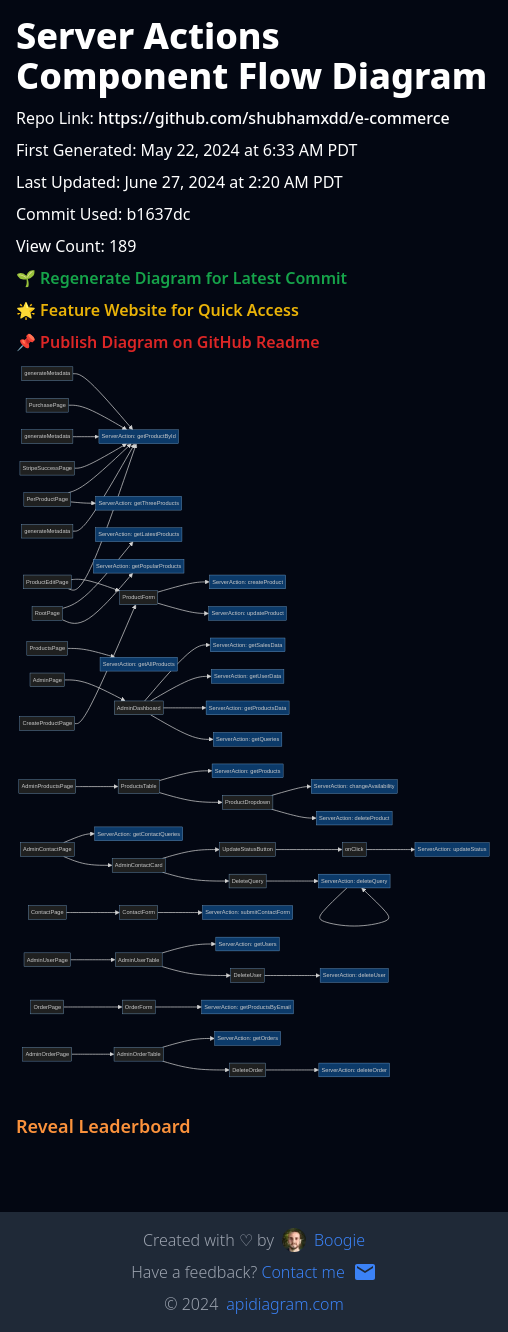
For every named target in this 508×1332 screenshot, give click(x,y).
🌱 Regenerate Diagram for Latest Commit (181, 278)
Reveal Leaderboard (103, 1126)
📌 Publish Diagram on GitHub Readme (168, 342)
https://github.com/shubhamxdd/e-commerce (274, 118)
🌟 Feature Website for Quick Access (157, 310)
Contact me (302, 1272)
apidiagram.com (284, 1304)
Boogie (339, 1240)
